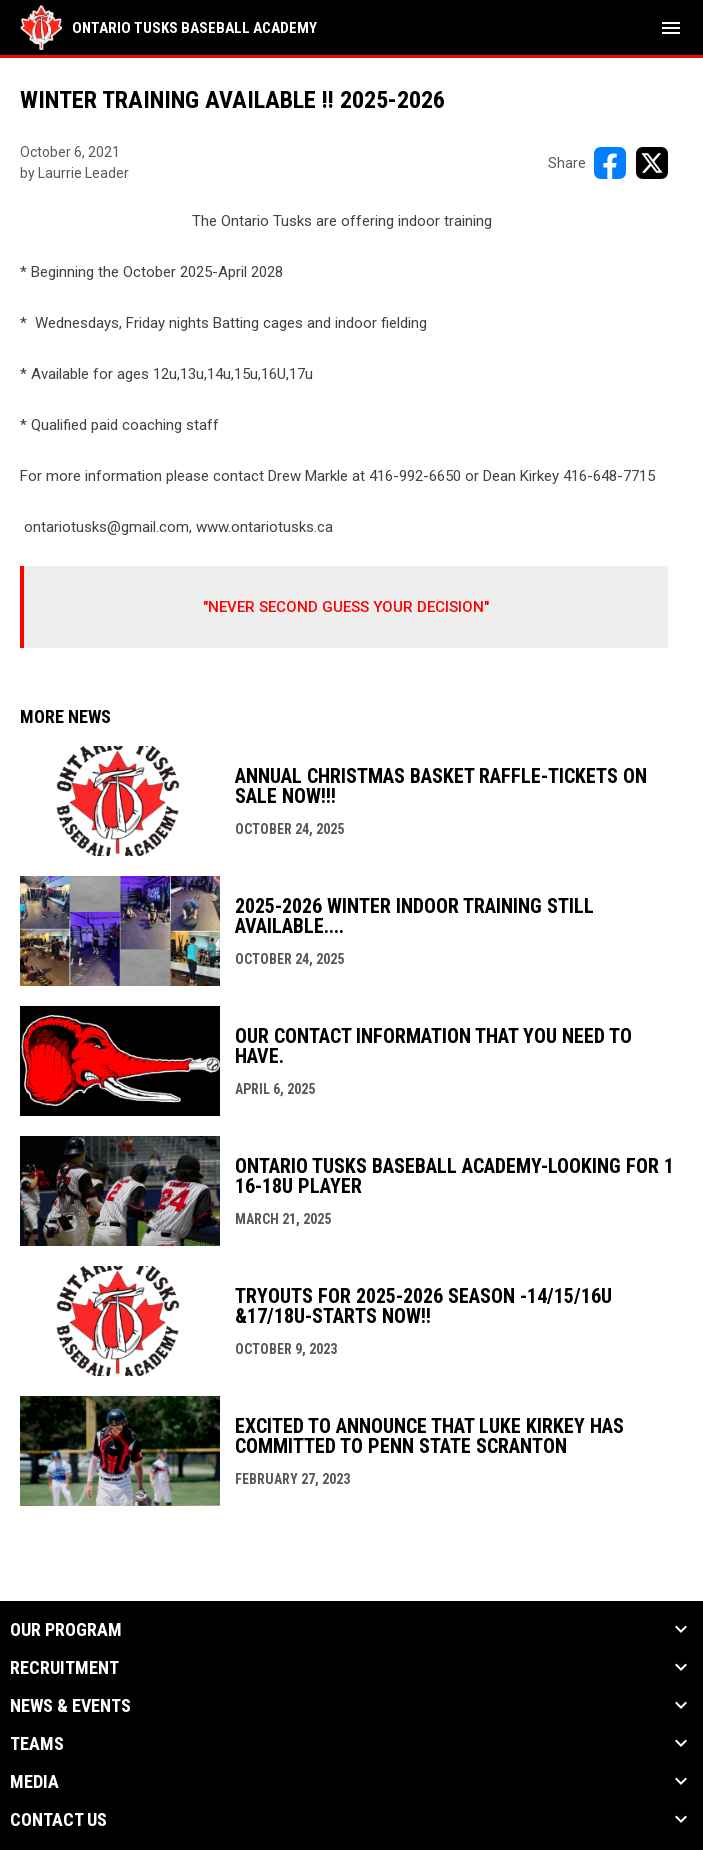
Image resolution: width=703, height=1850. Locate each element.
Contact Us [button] (58, 1820)
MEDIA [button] (34, 1782)
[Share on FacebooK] (610, 163)
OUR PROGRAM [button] (66, 1630)
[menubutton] (671, 28)
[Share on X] (652, 163)
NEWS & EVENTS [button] (70, 1706)
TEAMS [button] (37, 1744)
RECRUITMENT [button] (64, 1668)
